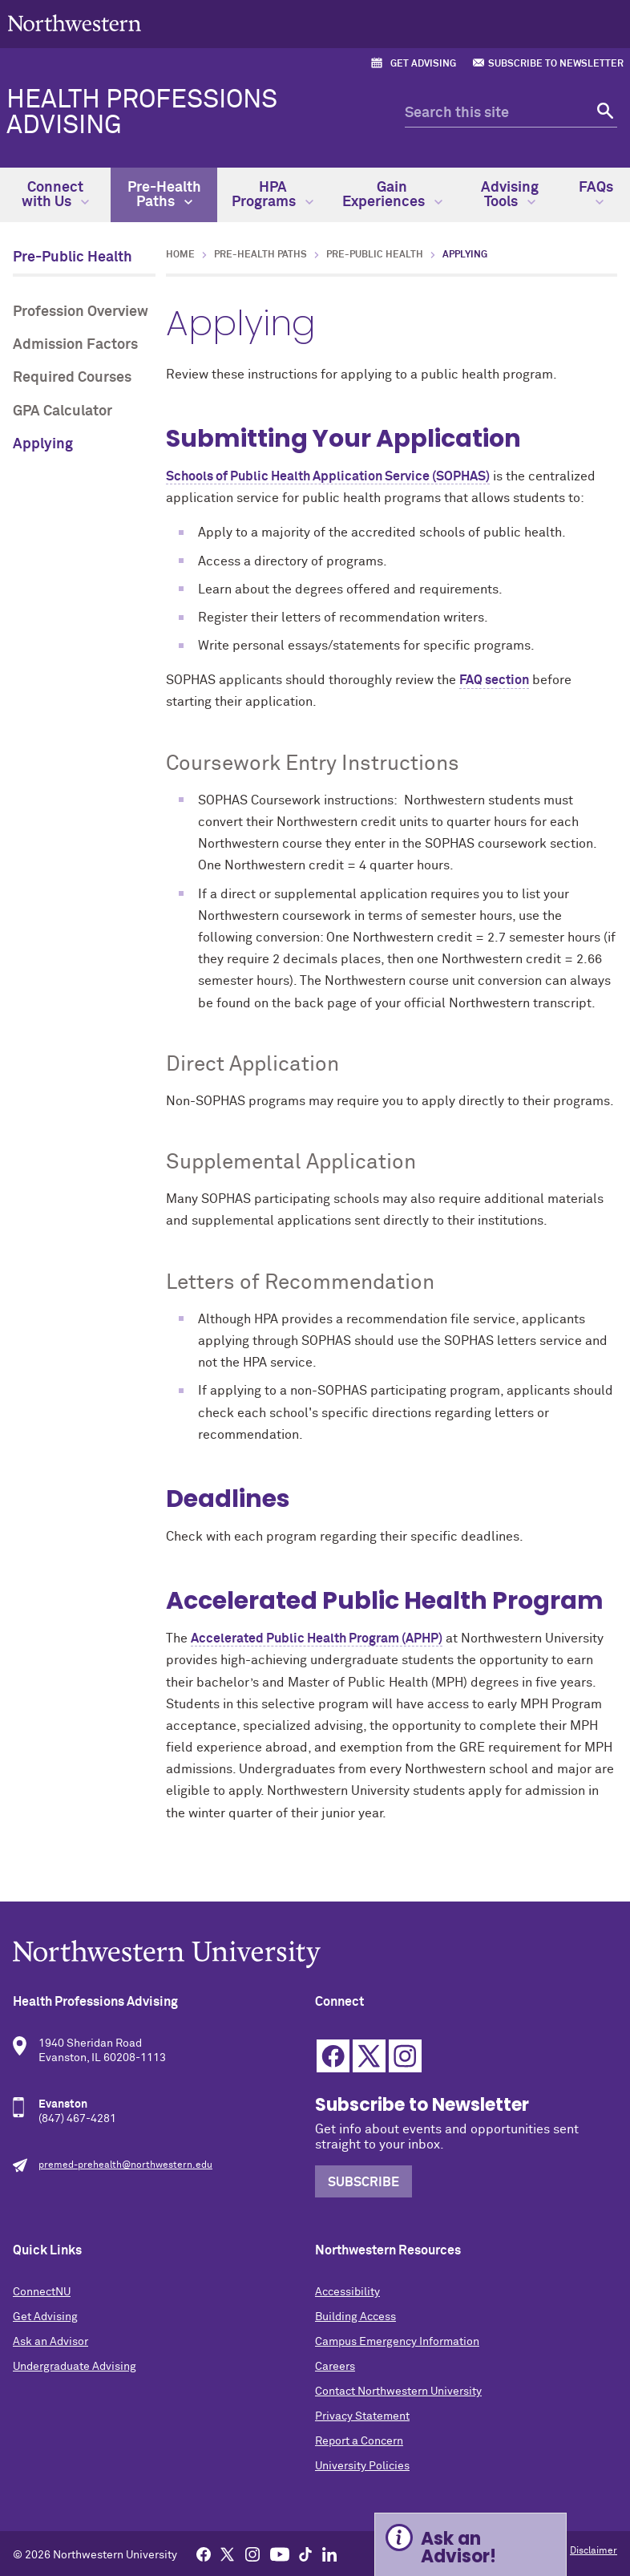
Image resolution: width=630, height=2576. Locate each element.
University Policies (362, 2466)
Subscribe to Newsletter (556, 64)
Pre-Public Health (72, 257)
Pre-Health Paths (164, 194)
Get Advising (423, 64)
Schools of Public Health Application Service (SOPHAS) (328, 476)
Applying (43, 444)
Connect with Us (55, 194)
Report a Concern (359, 2441)
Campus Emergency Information (397, 2341)
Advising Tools (510, 194)
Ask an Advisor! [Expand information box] (458, 2547)
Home (180, 255)
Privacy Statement (362, 2416)
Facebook (333, 2055)
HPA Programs (272, 194)
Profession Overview (80, 312)
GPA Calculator (62, 411)
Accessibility (347, 2292)
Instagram (405, 2055)
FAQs (596, 193)
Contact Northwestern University (398, 2391)
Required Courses (72, 378)
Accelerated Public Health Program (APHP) (316, 1638)
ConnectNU (42, 2292)
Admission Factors (75, 345)
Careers (335, 2366)
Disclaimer (593, 2551)
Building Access (355, 2317)
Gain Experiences (392, 194)
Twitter (369, 2055)
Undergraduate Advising (74, 2366)
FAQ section (494, 680)
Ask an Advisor (50, 2341)
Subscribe (363, 2182)
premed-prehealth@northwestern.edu (125, 2165)
